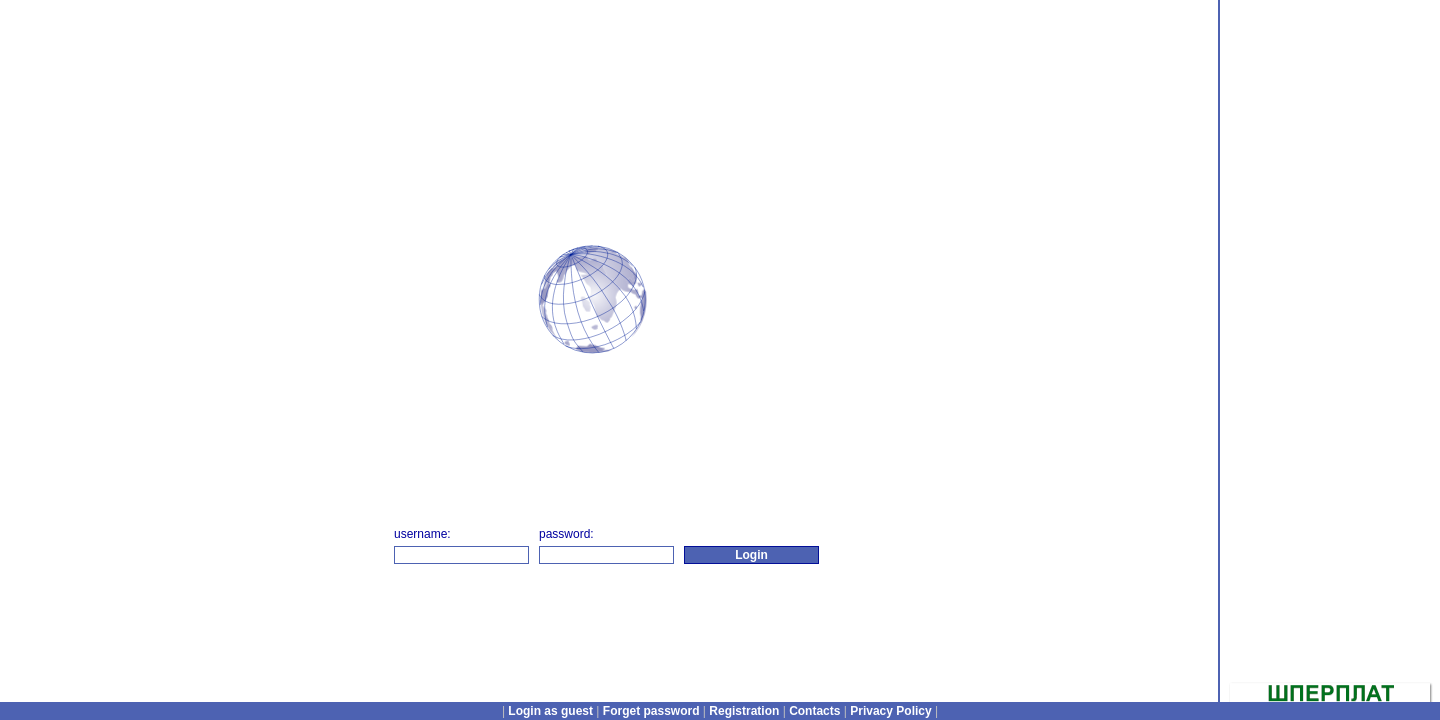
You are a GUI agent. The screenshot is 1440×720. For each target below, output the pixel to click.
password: (566, 534)
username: (422, 534)
